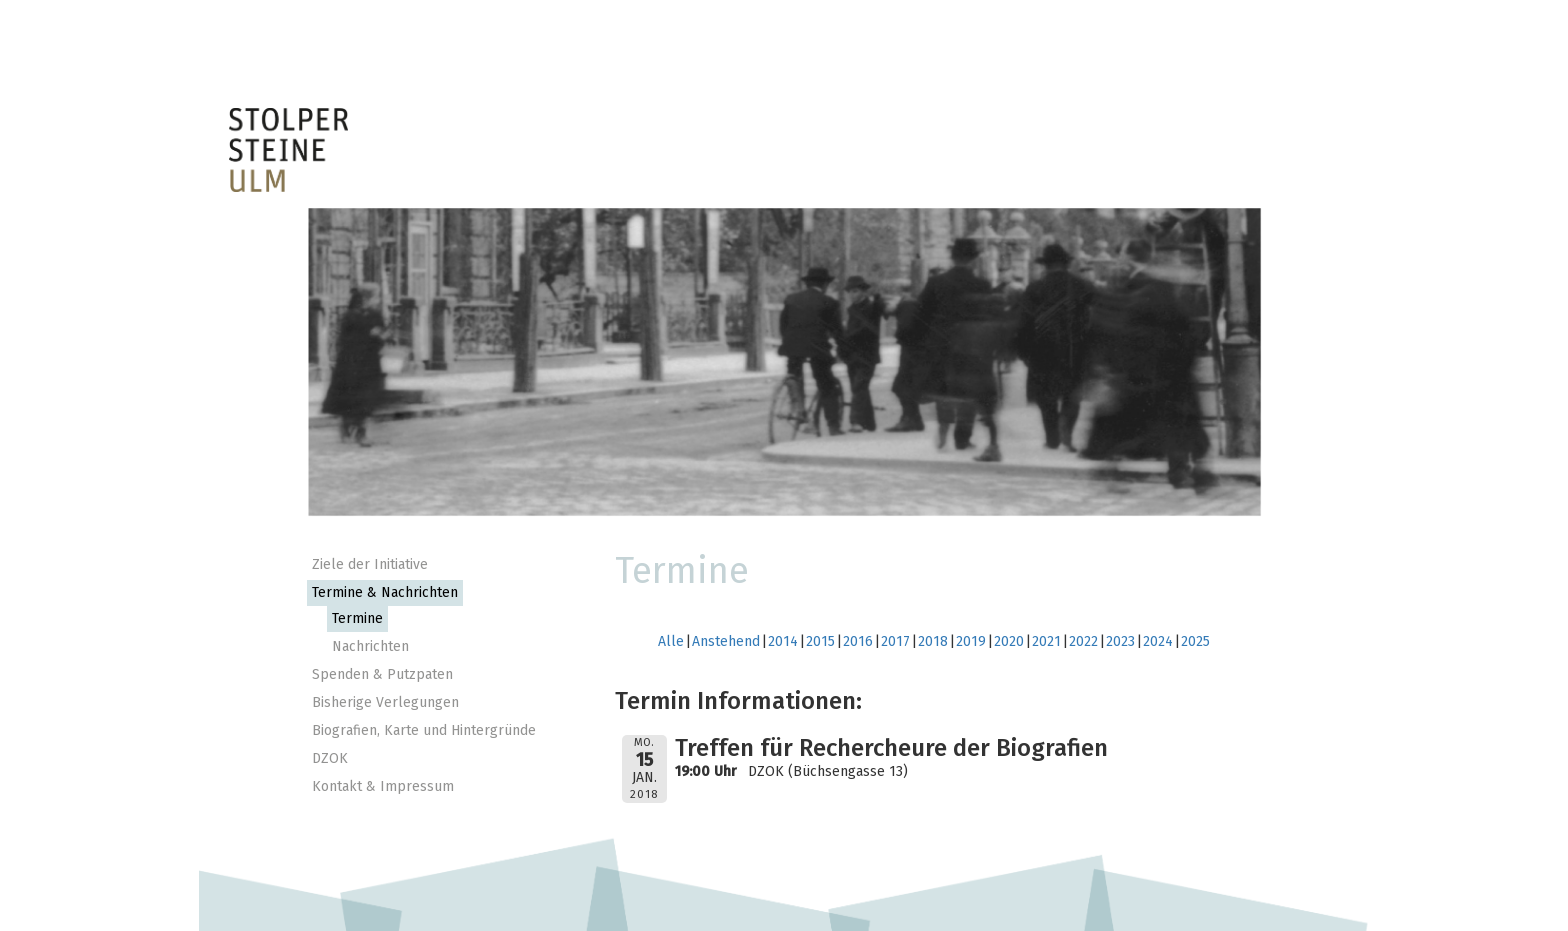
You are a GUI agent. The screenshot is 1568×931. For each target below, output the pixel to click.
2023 (1120, 641)
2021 (1046, 641)
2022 (1083, 641)
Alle (671, 641)
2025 (1195, 641)
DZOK (330, 758)
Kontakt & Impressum (383, 786)
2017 (895, 641)
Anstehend (726, 641)
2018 (933, 641)
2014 (783, 641)
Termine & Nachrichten (385, 592)
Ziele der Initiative (370, 564)
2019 (971, 641)
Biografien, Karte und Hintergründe (424, 730)
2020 (1009, 641)
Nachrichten (370, 646)
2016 (858, 641)
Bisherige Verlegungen (385, 702)
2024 (1158, 641)
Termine (357, 618)
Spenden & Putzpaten (382, 674)
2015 (820, 641)
